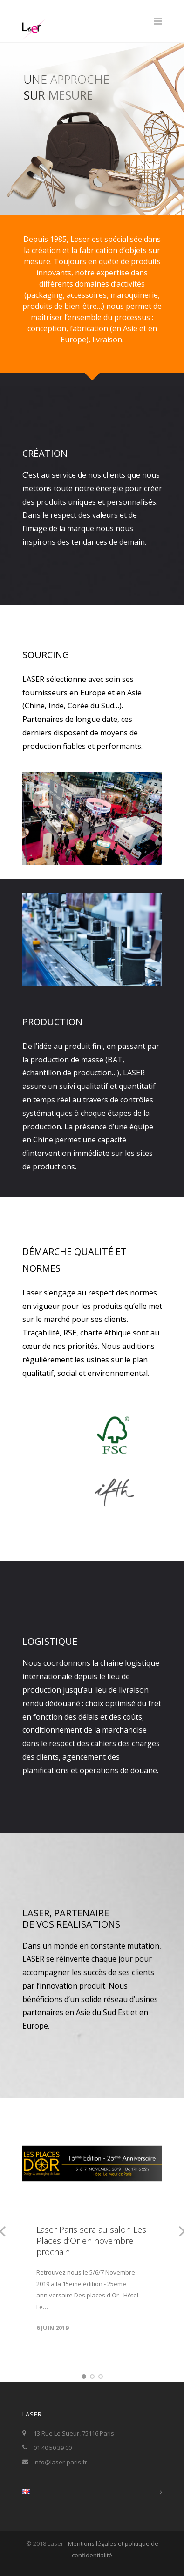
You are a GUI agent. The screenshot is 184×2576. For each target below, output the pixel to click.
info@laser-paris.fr (60, 2462)
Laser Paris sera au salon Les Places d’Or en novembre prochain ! (91, 2240)
